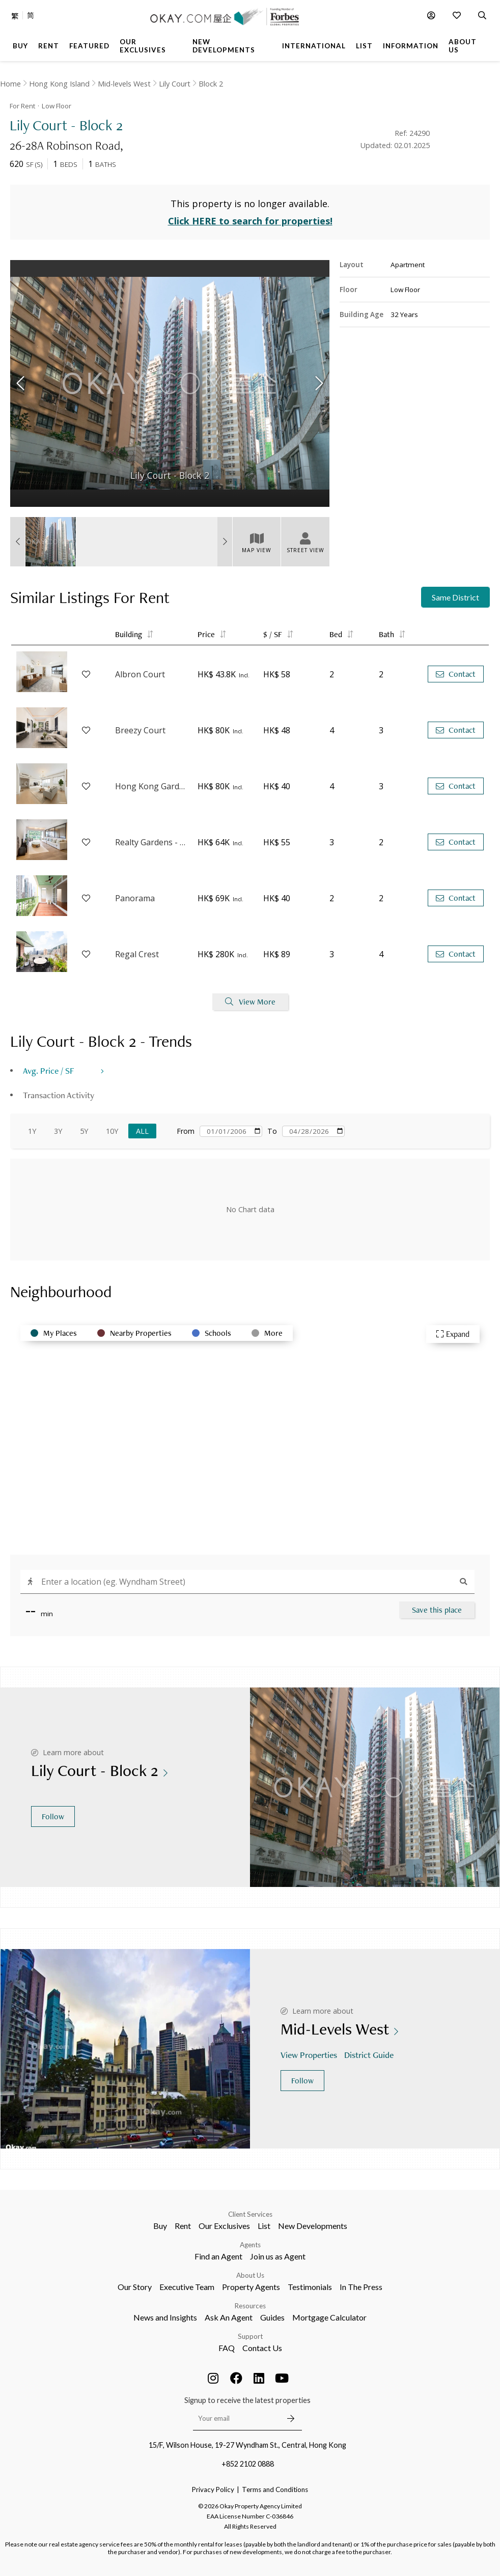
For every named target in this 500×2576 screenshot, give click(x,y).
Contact (456, 674)
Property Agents (251, 2287)
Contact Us (262, 2348)
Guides (272, 2317)
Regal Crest (137, 954)
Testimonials (310, 2287)
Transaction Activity (58, 1095)
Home (10, 84)
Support (250, 2336)
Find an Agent (218, 2256)
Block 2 (211, 84)
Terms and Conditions (275, 2489)
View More (250, 1001)
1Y (32, 1131)
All (142, 1131)
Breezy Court (140, 730)
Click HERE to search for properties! (250, 221)
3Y (58, 1131)
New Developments (312, 2225)
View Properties (310, 2054)
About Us (250, 2275)
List (264, 2225)
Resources (250, 2306)
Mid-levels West (124, 84)
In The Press (361, 2287)
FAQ (226, 2348)
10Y (112, 1131)
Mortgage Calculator (329, 2317)
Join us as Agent (277, 2256)
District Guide (370, 2054)
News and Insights (165, 2317)
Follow (53, 1816)
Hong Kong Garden (151, 786)
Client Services (250, 2214)
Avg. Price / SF (48, 1070)
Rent (183, 2225)
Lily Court (174, 84)
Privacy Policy (213, 2489)
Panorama (135, 898)
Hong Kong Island (59, 84)
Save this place (437, 1610)
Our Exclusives (224, 2225)
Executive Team (186, 2287)
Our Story (135, 2287)
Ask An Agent (229, 2317)
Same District (455, 597)
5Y (84, 1131)
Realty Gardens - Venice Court (151, 842)
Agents (250, 2245)
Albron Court (140, 674)
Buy (160, 2225)
